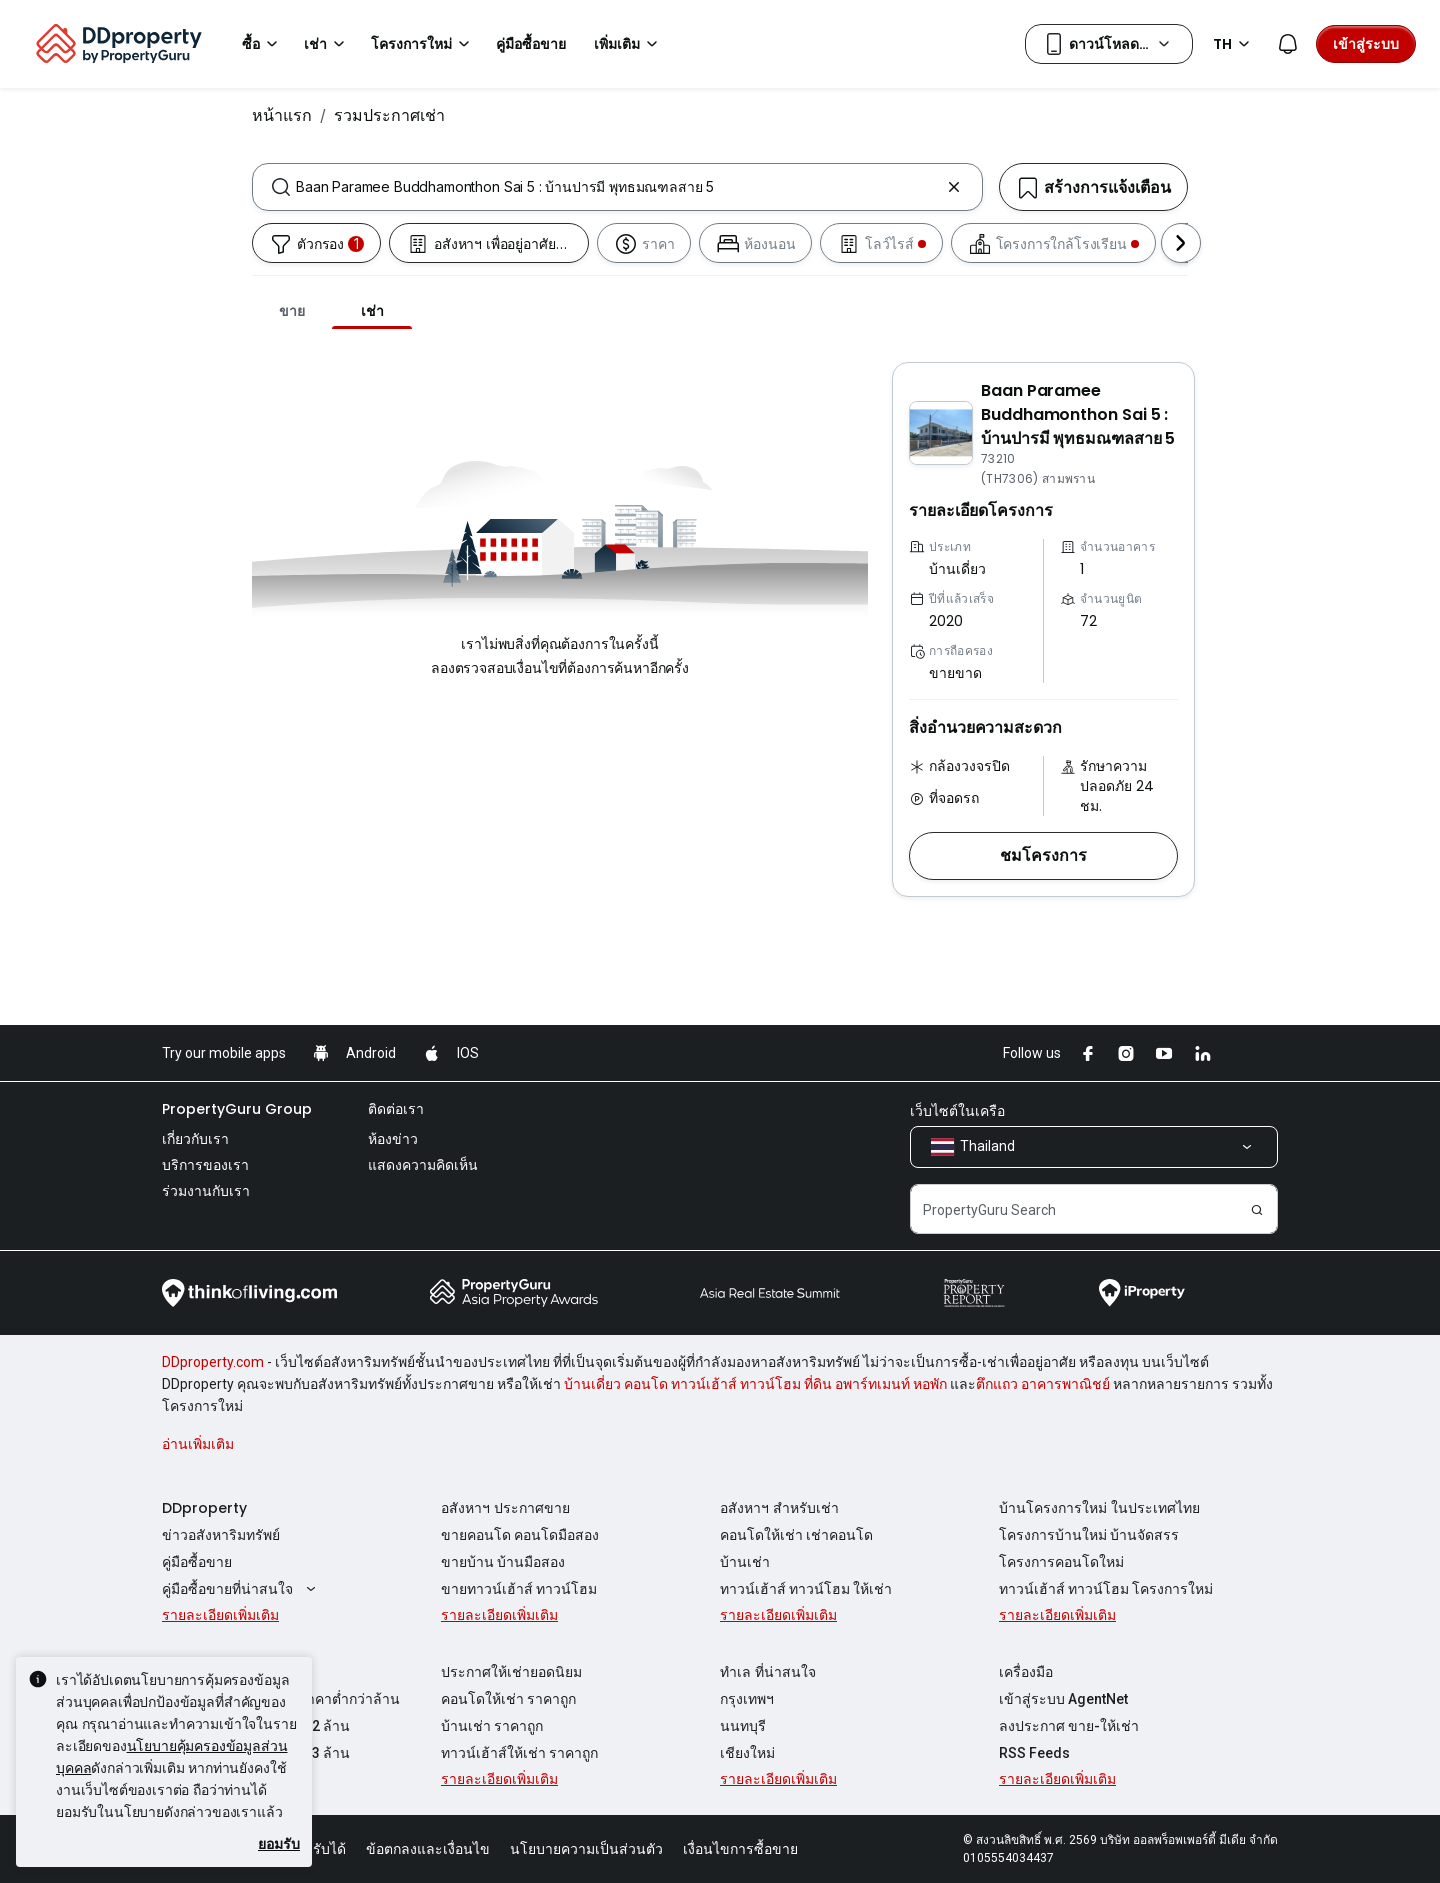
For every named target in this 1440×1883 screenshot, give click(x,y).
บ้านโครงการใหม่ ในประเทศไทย (1099, 1508)
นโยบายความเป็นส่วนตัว (586, 1849)
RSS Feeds (1034, 1753)
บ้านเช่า (745, 1562)
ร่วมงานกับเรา (206, 1191)
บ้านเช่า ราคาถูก (492, 1726)
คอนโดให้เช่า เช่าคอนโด (796, 1535)
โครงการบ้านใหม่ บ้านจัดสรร (1089, 1535)
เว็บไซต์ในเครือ (957, 1111)
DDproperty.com (213, 1362)
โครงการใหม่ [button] (423, 44)
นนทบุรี (743, 1726)
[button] (1043, 856)
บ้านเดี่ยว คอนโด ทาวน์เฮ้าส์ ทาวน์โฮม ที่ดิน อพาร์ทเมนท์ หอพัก (755, 1384)
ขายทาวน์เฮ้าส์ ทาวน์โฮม (519, 1589)
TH (1234, 44)
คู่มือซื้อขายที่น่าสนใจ (241, 1589)
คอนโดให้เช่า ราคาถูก (508, 1699)
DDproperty (204, 1508)
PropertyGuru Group (237, 1109)
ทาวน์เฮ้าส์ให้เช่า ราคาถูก (519, 1753)
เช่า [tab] (372, 311)
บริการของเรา (205, 1165)
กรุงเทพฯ (747, 1699)
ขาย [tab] (292, 311)
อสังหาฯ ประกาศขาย (505, 1508)
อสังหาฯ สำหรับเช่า (779, 1508)
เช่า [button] (327, 44)
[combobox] (617, 187)
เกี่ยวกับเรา (195, 1139)
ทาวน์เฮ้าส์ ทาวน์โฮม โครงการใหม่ (1106, 1589)
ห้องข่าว (393, 1139)
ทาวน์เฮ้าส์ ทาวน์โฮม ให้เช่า (806, 1589)
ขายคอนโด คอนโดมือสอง (520, 1535)
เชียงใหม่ (747, 1753)
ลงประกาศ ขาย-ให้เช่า (1069, 1726)
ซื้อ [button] (263, 44)
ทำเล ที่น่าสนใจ (768, 1672)
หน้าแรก (282, 115)
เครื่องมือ (1026, 1672)
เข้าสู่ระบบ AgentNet (1063, 1699)
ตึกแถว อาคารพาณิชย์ (1043, 1384)
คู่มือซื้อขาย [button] (531, 44)
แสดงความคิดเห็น (423, 1165)
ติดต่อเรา (396, 1109)
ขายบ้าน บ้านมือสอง (503, 1562)
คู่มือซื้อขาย (197, 1562)
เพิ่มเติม (629, 44)
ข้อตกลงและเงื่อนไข (428, 1849)
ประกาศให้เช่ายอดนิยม (511, 1672)
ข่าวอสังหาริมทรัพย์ (221, 1535)
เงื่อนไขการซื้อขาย (740, 1849)
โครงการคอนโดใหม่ (1061, 1562)
